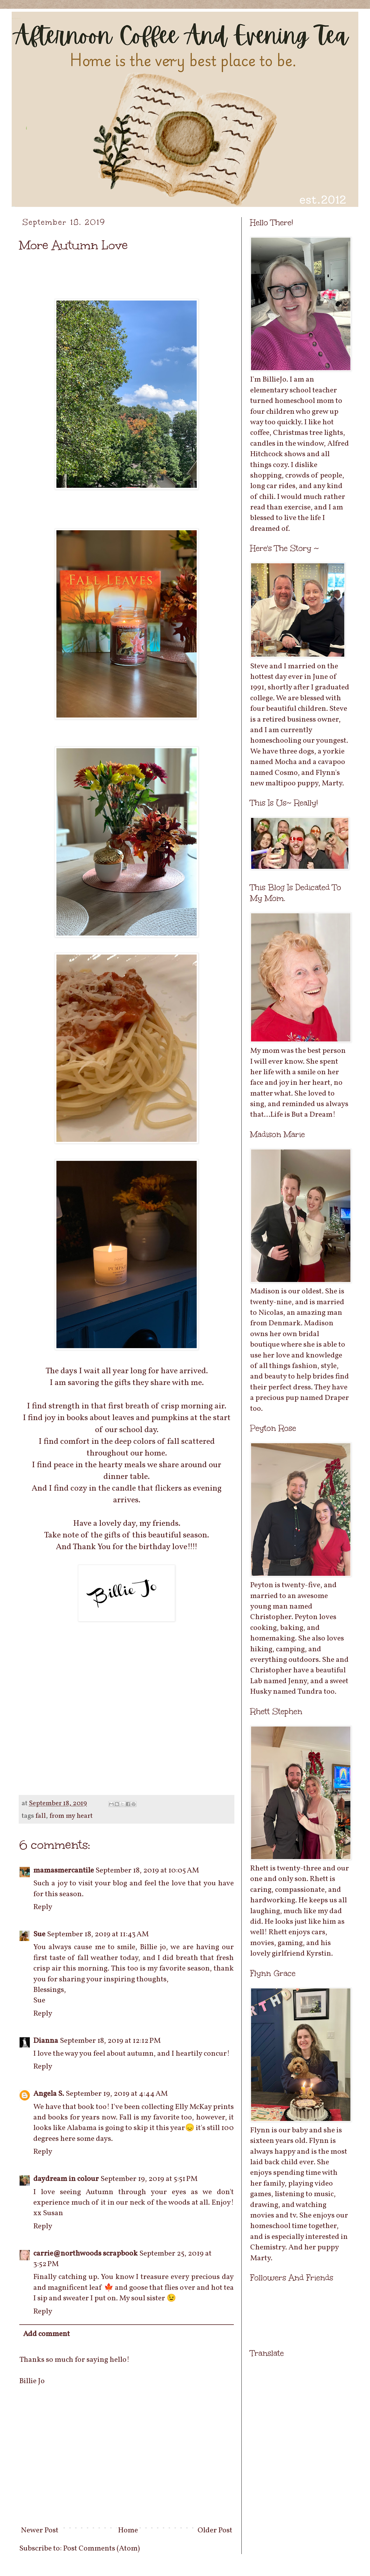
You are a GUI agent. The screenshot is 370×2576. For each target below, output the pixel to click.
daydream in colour (66, 2179)
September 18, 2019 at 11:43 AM (98, 1934)
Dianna (45, 2041)
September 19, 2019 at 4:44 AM (117, 2093)
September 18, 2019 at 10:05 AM (147, 1870)
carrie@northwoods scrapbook (85, 2253)
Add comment (46, 2334)
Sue (39, 1934)
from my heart (71, 1816)
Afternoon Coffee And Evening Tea (16, 18)
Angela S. (48, 2093)
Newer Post (39, 2530)
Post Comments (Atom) (101, 2548)
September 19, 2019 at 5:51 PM (149, 2179)
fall (40, 1816)
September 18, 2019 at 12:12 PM (110, 2041)
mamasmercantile (63, 1870)
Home (128, 2530)
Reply (42, 1907)
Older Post (215, 2530)
